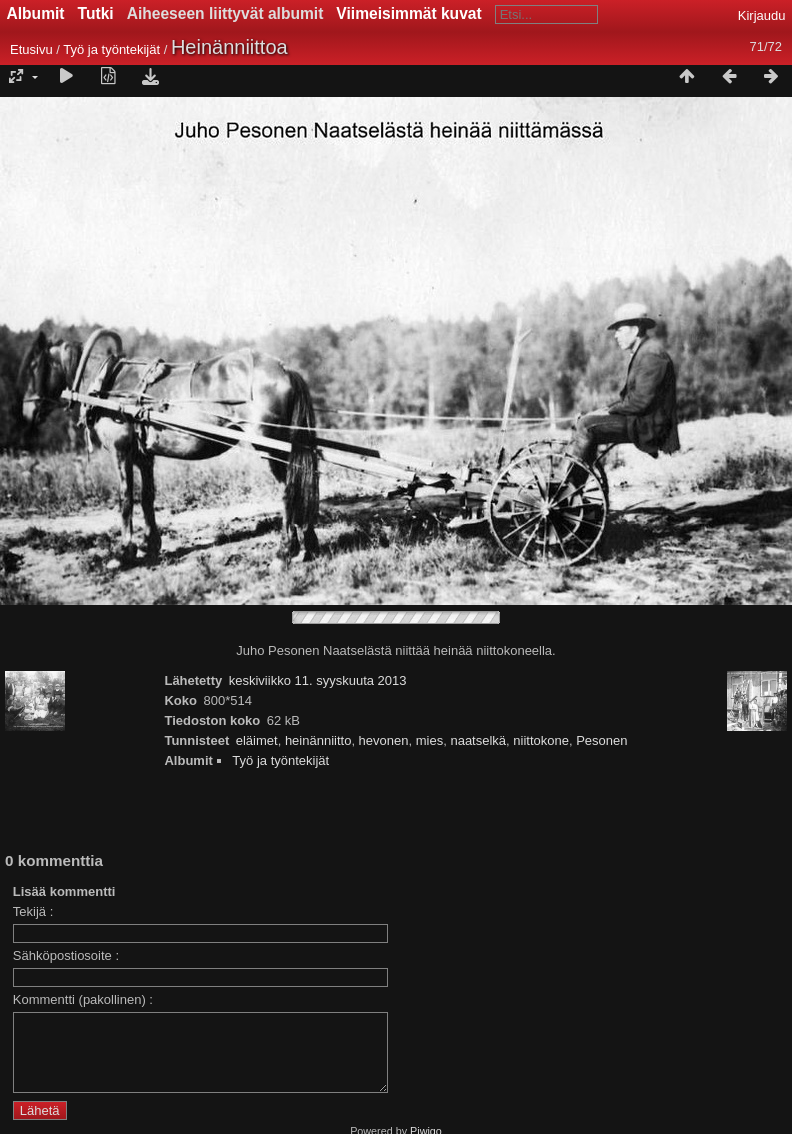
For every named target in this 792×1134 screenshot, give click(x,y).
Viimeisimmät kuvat (408, 13)
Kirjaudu (762, 15)
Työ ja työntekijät (111, 49)
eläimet (257, 740)
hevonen (384, 740)
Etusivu (31, 49)
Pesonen (601, 740)
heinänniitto (318, 740)
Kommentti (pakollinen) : (83, 999)
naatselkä (478, 740)
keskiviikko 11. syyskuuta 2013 (318, 680)
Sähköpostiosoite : (66, 955)
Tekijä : (33, 911)
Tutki (96, 13)
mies (429, 740)
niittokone (541, 740)
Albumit (36, 13)
